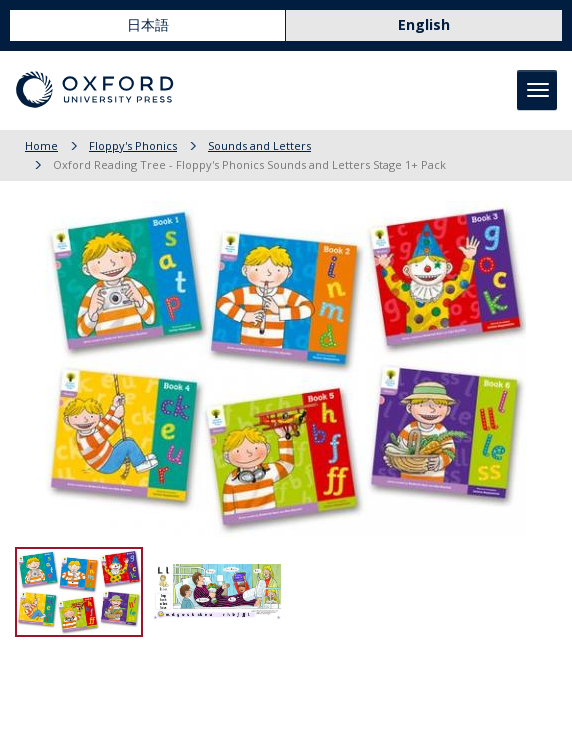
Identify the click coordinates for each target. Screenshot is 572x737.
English (424, 24)
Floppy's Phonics (133, 145)
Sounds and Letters (259, 145)
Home (41, 145)
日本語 (148, 24)
